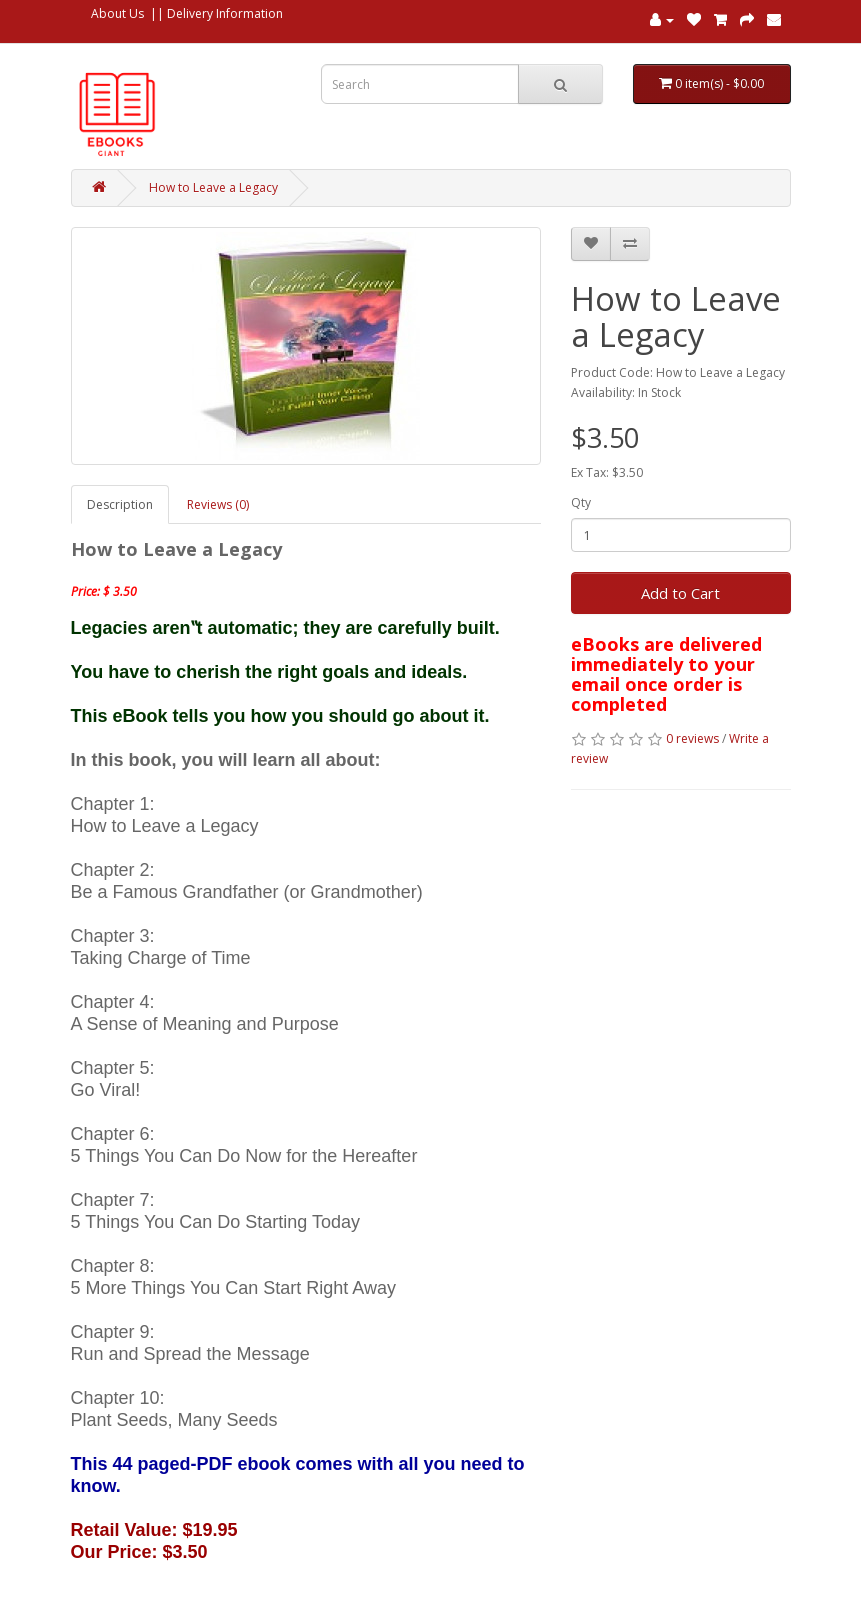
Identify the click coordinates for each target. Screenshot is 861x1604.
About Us (117, 13)
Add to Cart (680, 593)
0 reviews (692, 738)
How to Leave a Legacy (213, 187)
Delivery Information (225, 13)
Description (120, 504)
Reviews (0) (218, 504)
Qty (581, 502)
